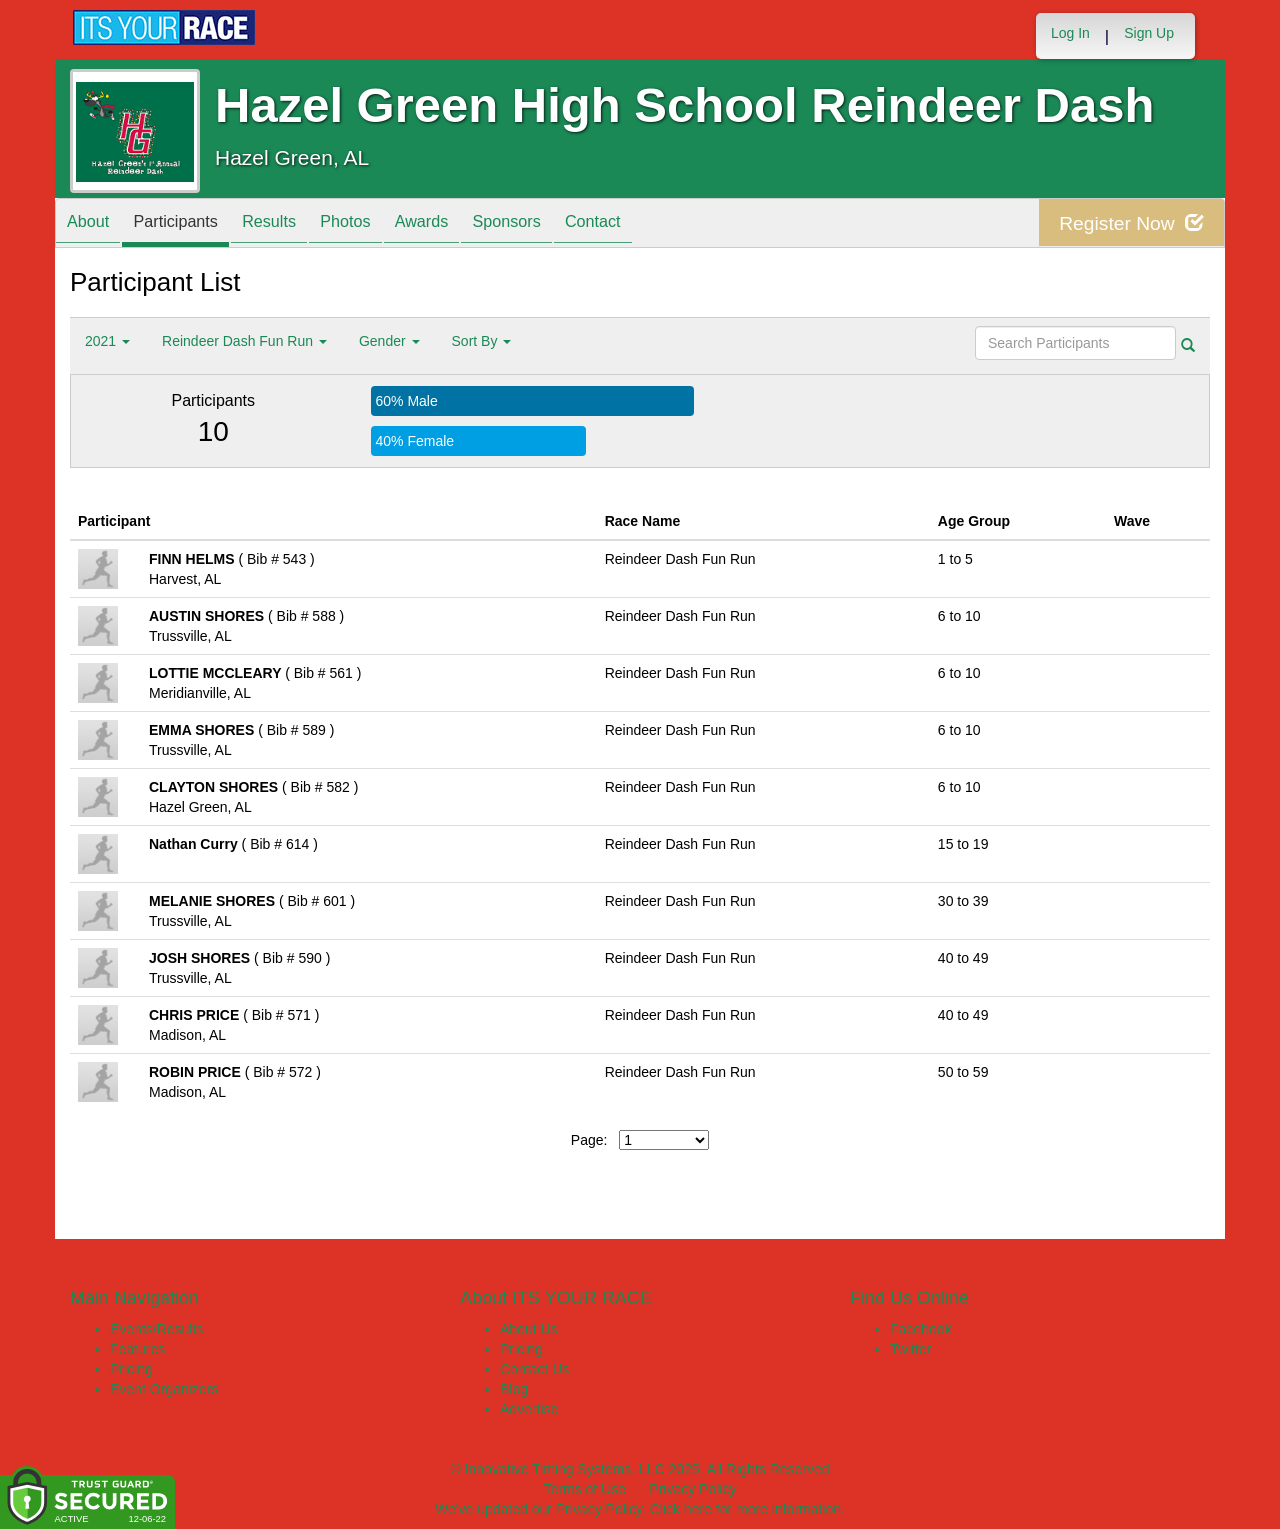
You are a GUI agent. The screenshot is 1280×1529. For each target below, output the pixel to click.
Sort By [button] (482, 341)
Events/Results (156, 1329)
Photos (381, 224)
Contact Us (534, 1369)
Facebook (920, 1329)
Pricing (131, 1369)
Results (295, 224)
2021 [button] (107, 341)
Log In (1070, 33)
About (93, 224)
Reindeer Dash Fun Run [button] (244, 341)
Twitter (910, 1349)
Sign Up (1149, 33)
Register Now (1128, 223)
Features (137, 1349)
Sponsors (561, 224)
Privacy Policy (692, 1489)
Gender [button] (389, 341)
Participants (191, 224)
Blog (514, 1389)
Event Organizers (164, 1389)
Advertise (529, 1409)
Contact (658, 224)
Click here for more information (745, 1509)
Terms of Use (585, 1489)
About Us (529, 1329)
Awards (467, 224)
